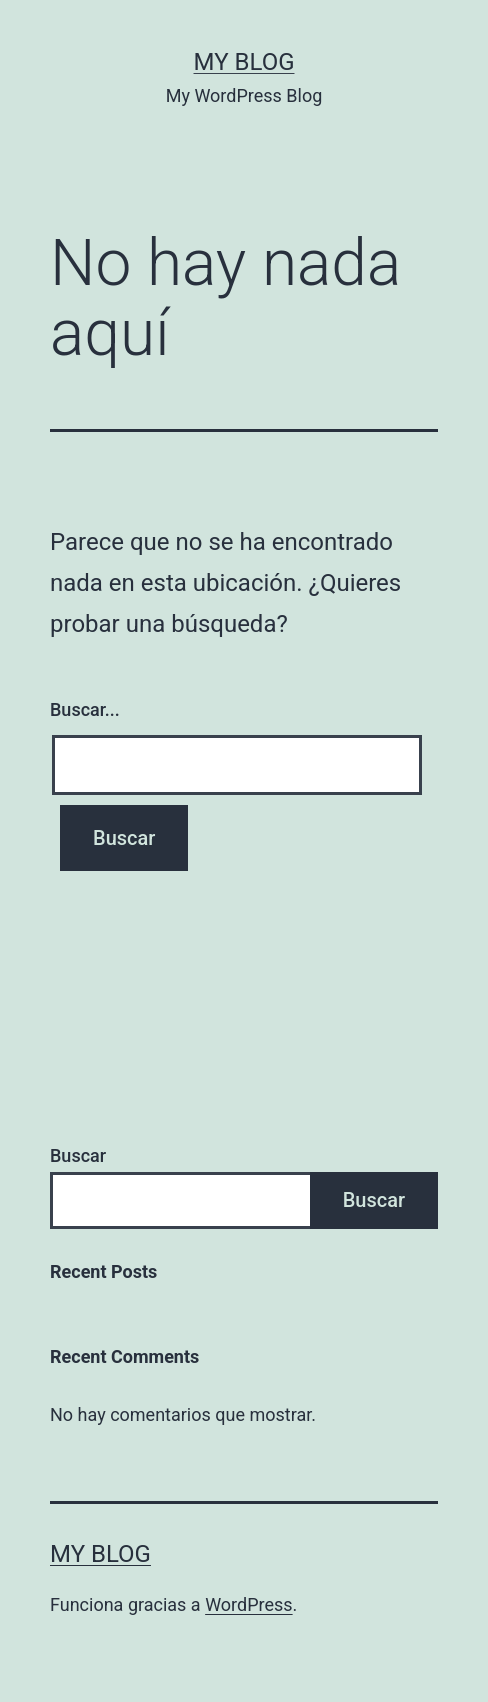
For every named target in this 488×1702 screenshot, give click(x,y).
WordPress (248, 1604)
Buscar (78, 1155)
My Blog (244, 62)
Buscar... (85, 709)
